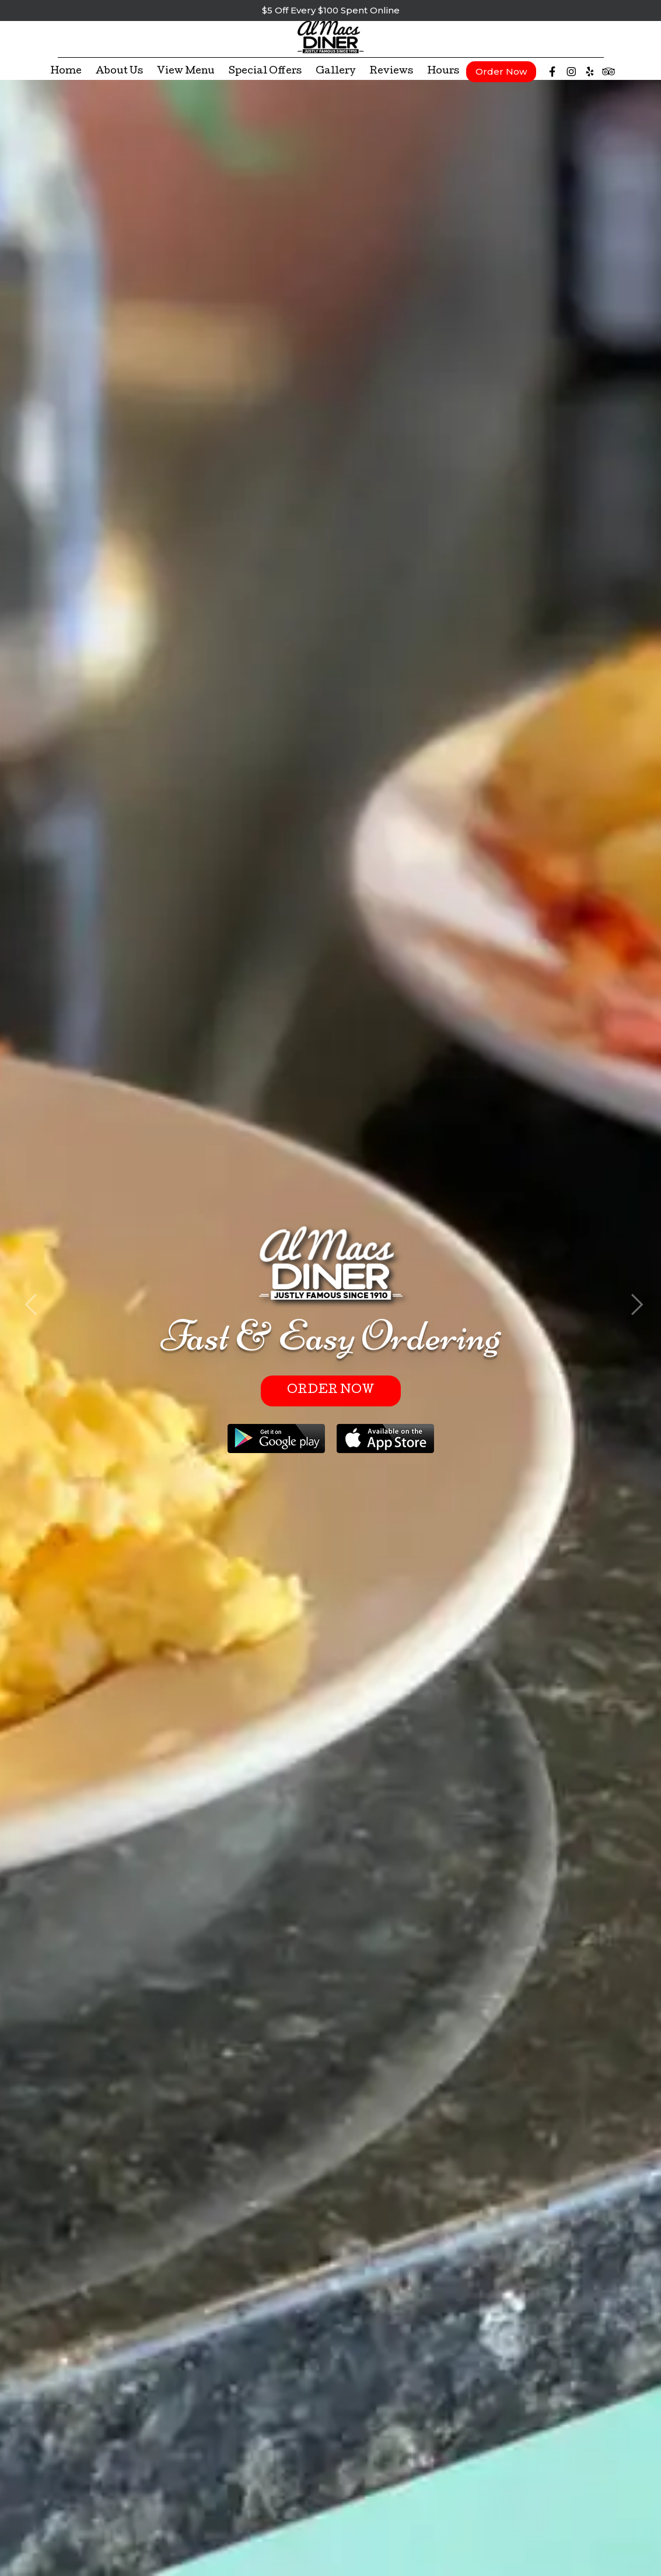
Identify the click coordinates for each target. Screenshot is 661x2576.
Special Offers (265, 77)
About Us (119, 77)
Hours (443, 77)
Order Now (501, 76)
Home (66, 77)
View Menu (186, 77)
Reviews (391, 77)
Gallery (335, 77)
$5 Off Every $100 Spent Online (331, 10)
